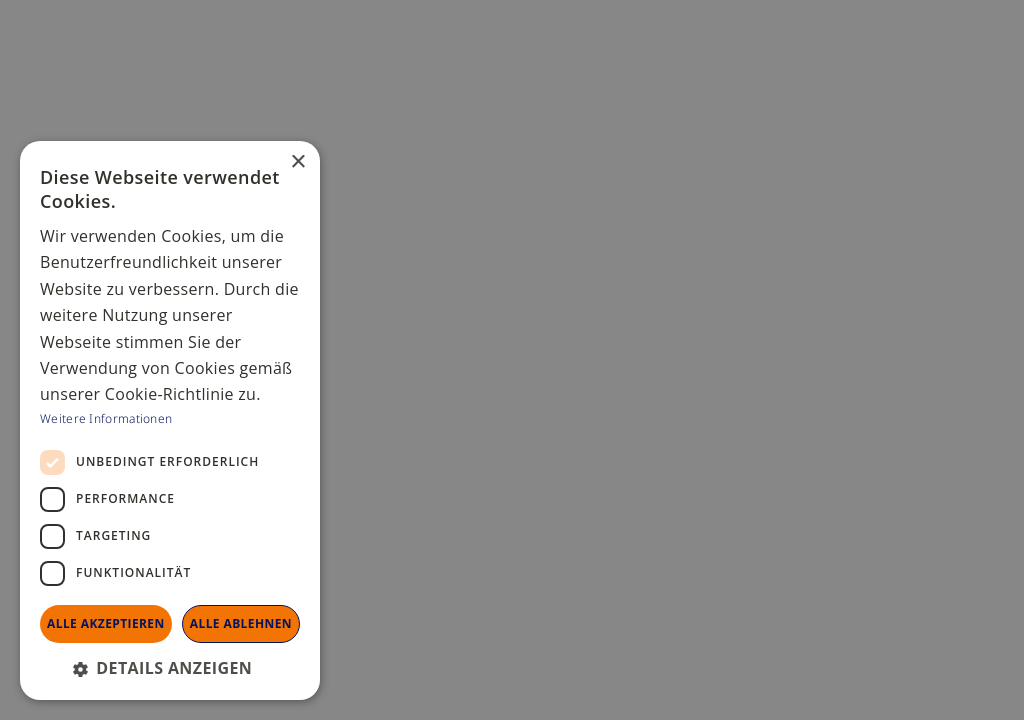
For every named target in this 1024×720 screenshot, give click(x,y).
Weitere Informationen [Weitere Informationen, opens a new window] (106, 417)
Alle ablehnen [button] (241, 623)
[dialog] (512, 360)
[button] (170, 668)
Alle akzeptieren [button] (106, 623)
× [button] (297, 162)
